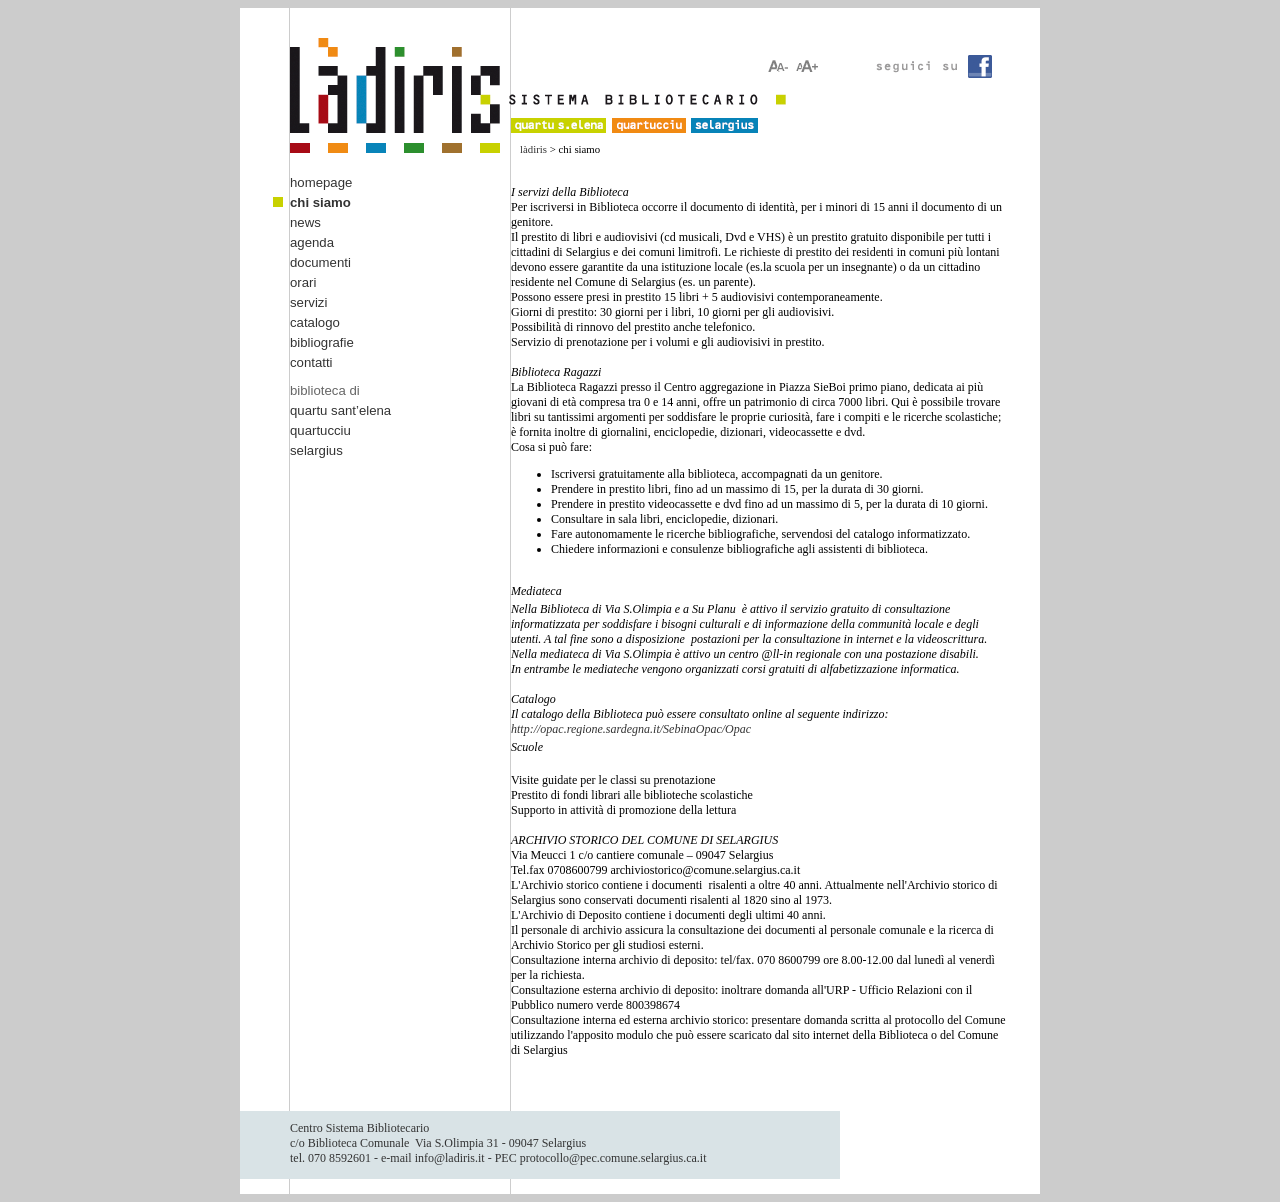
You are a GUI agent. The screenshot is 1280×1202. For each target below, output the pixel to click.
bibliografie (322, 342)
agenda (312, 242)
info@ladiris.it (450, 1158)
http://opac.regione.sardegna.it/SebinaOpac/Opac (631, 729)
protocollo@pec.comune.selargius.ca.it (613, 1158)
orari (303, 282)
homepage (321, 182)
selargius (316, 450)
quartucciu (320, 430)
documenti (320, 262)
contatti (311, 362)
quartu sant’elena (340, 410)
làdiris (533, 149)
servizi (308, 302)
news (305, 222)
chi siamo (320, 202)
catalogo (315, 322)
